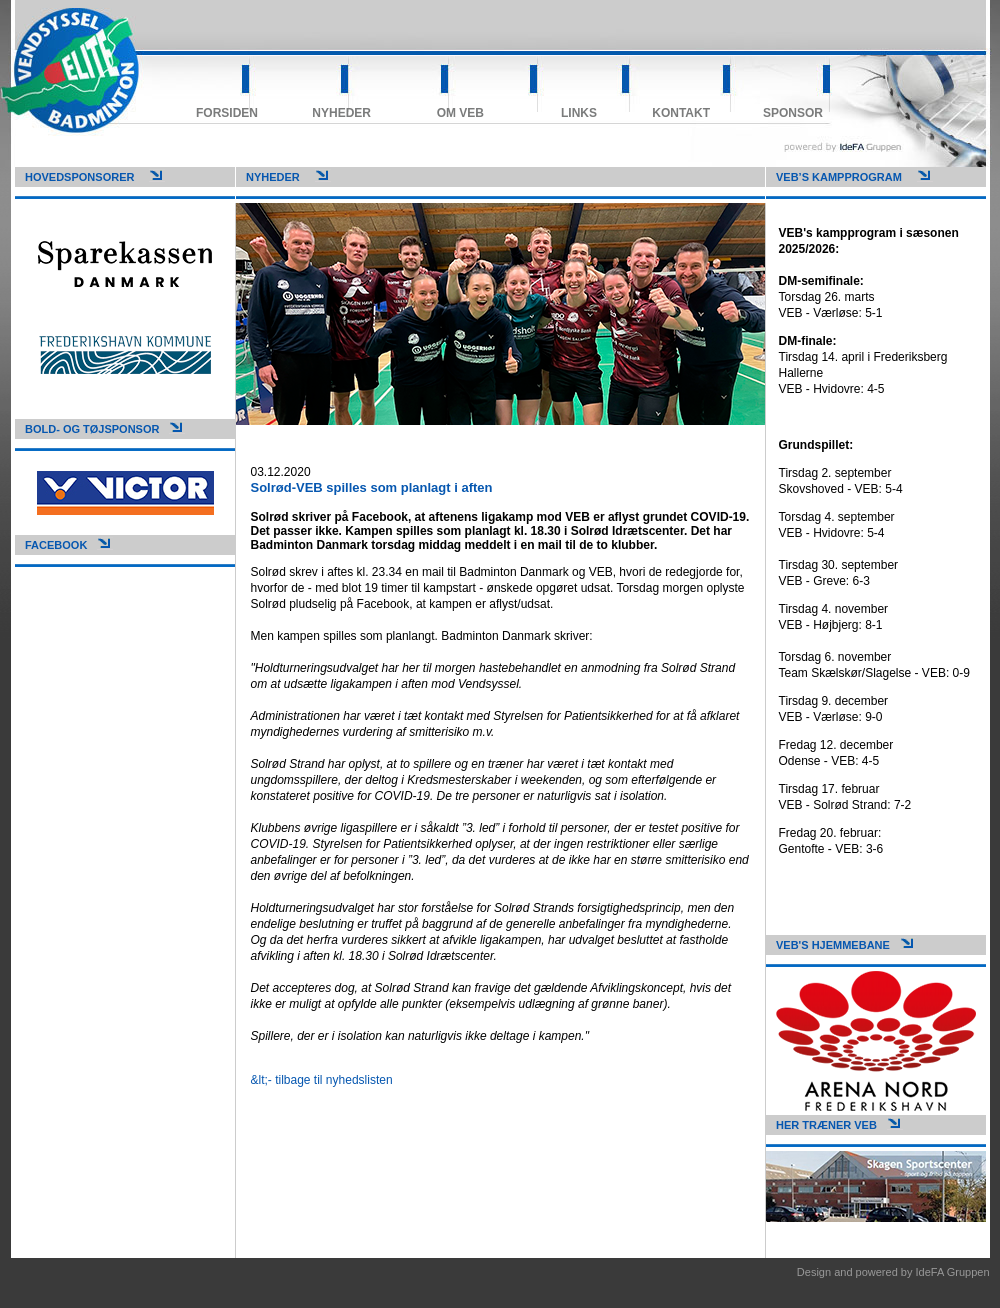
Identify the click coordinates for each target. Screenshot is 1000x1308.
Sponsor (793, 113)
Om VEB (460, 113)
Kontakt (681, 113)
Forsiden (227, 113)
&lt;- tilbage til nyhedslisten (322, 1080)
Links (579, 113)
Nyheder (341, 113)
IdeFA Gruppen (953, 1272)
